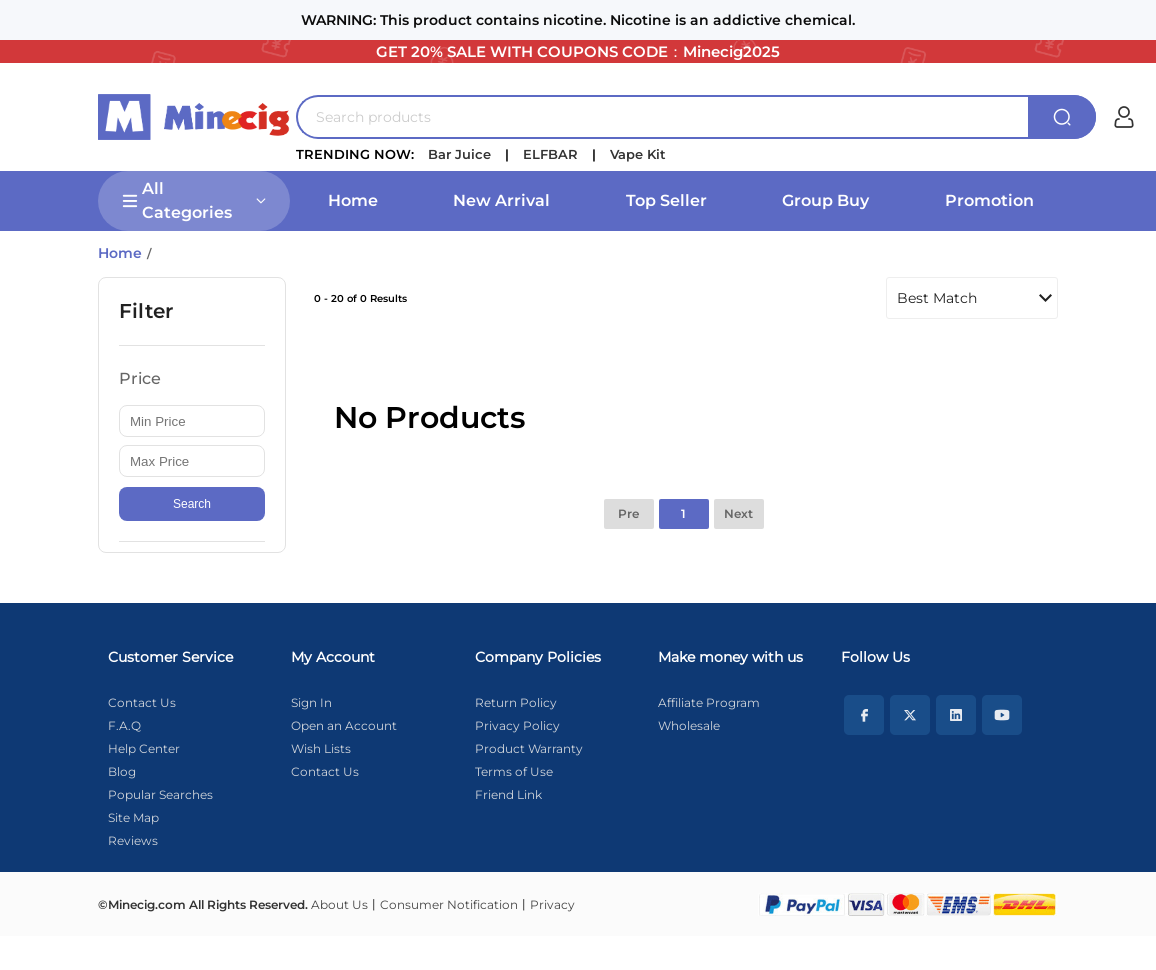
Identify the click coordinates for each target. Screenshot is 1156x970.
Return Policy (516, 702)
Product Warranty (529, 748)
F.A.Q (124, 725)
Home (353, 200)
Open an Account (344, 725)
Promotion (989, 200)
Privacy (552, 904)
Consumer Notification (449, 904)
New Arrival (501, 200)
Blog (122, 771)
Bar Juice (459, 154)
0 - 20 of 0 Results (360, 298)
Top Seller (666, 200)
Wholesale (689, 725)
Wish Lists (321, 748)
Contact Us (142, 702)
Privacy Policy (517, 725)
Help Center (144, 748)
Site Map (133, 817)
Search (192, 504)
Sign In (311, 702)
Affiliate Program (709, 702)
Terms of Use (514, 771)
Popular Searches (160, 794)
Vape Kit (638, 154)
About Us (339, 904)
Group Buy (825, 200)
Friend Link (508, 794)
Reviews (133, 840)
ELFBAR (550, 154)
